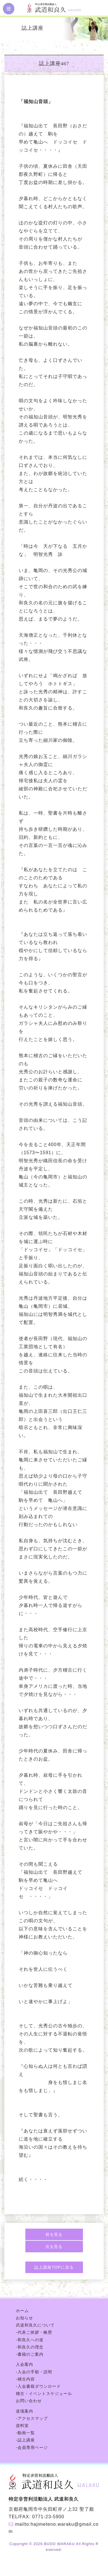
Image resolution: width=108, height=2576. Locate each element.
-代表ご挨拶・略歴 (34, 2332)
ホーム (22, 2310)
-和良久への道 (29, 2339)
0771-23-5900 (48, 2516)
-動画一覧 (25, 2432)
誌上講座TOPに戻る (53, 2267)
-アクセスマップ (32, 2418)
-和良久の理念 (29, 2347)
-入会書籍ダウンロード (38, 2386)
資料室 (22, 2425)
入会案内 (24, 2364)
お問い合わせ (29, 2400)
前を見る (54, 2234)
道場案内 (24, 2411)
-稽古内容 (25, 2379)
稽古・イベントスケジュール (44, 2393)
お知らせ (24, 2318)
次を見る (54, 2246)
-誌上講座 (25, 2440)
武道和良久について (35, 2325)
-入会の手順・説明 (34, 2372)
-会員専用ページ (32, 2447)
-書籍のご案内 (29, 2354)
